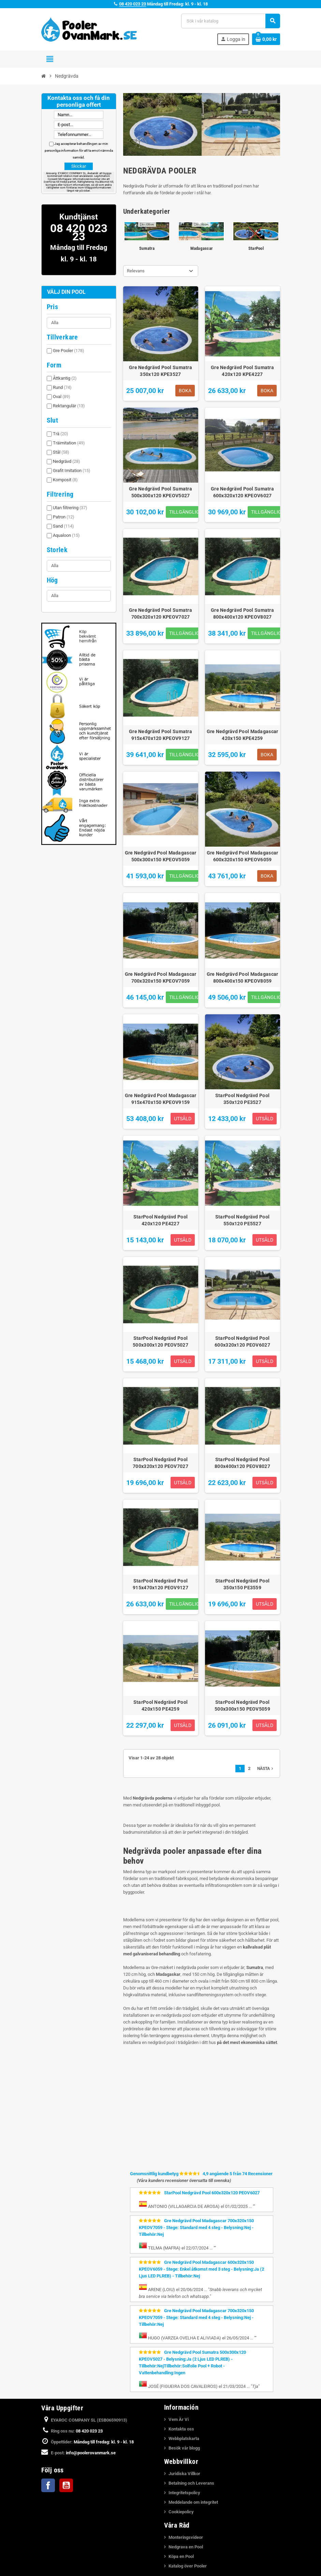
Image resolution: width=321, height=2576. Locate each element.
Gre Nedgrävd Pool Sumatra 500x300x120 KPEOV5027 (160, 492)
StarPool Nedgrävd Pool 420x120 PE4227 (160, 1220)
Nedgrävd (66, 461)
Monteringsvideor (186, 2537)
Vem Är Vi (179, 2419)
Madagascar (201, 248)
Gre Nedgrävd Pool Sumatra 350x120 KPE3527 (160, 371)
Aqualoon (66, 535)
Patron (63, 516)
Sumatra (147, 248)
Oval (61, 396)
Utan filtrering (70, 507)
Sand (63, 526)
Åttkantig (65, 378)
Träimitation (69, 442)
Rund (62, 387)
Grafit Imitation (71, 470)
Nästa (266, 1768)
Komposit (65, 479)
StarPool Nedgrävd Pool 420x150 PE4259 (160, 1705)
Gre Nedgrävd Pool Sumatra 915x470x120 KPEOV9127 (160, 735)
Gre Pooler (68, 350)
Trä (60, 433)
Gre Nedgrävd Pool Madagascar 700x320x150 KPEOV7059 (160, 977)
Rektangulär (69, 405)
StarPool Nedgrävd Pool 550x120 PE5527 (242, 1220)
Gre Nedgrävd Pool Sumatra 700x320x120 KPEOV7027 (160, 613)
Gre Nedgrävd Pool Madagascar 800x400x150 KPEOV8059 (242, 977)
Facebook (48, 2485)
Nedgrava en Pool (186, 2546)
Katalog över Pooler (188, 2566)
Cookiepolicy (181, 2511)
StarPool (256, 248)
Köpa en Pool (181, 2556)
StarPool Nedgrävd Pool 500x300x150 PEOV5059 (242, 1705)
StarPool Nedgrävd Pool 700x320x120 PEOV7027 (160, 1463)
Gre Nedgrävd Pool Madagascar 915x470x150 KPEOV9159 (160, 1099)
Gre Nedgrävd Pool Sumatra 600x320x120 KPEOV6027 (242, 492)
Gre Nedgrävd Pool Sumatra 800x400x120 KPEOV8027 (242, 613)
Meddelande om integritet (193, 2502)
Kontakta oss (181, 2428)
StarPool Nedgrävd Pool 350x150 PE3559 (242, 1584)
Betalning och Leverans (191, 2483)
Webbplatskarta (184, 2438)
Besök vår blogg (184, 2448)
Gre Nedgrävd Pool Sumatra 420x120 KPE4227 (242, 371)
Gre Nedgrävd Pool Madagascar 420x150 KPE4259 (242, 735)
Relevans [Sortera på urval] (136, 270)
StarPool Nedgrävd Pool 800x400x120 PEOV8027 (242, 1463)
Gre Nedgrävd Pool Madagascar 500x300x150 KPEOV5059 (160, 856)
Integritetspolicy (184, 2492)
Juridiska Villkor (184, 2473)
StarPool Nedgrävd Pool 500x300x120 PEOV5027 (160, 1341)
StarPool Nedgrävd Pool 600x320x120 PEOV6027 (242, 1341)
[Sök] (230, 21)
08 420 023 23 (132, 3)
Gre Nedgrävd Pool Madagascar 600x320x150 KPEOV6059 (242, 856)
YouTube (66, 2485)
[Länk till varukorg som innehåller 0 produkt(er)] (266, 39)
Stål (61, 452)
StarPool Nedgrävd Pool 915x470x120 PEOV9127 (160, 1584)
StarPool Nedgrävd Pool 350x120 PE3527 (242, 1099)
